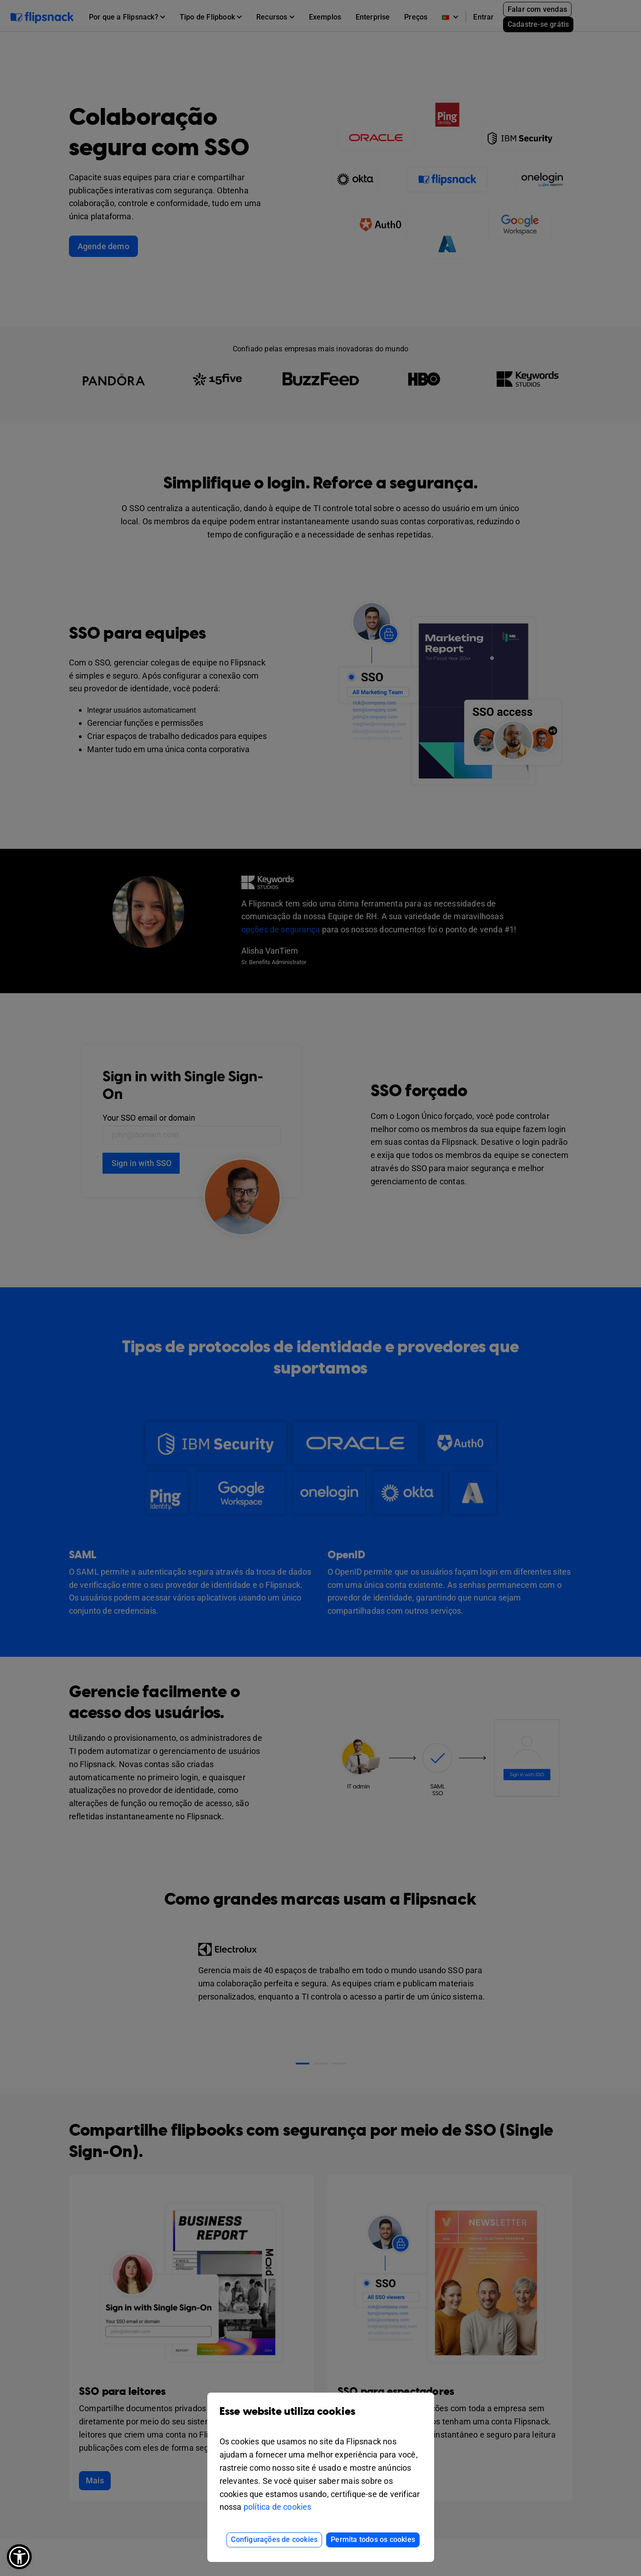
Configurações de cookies (274, 2539)
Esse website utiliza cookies (321, 2418)
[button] (19, 2556)
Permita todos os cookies (373, 2539)
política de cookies (278, 2507)
